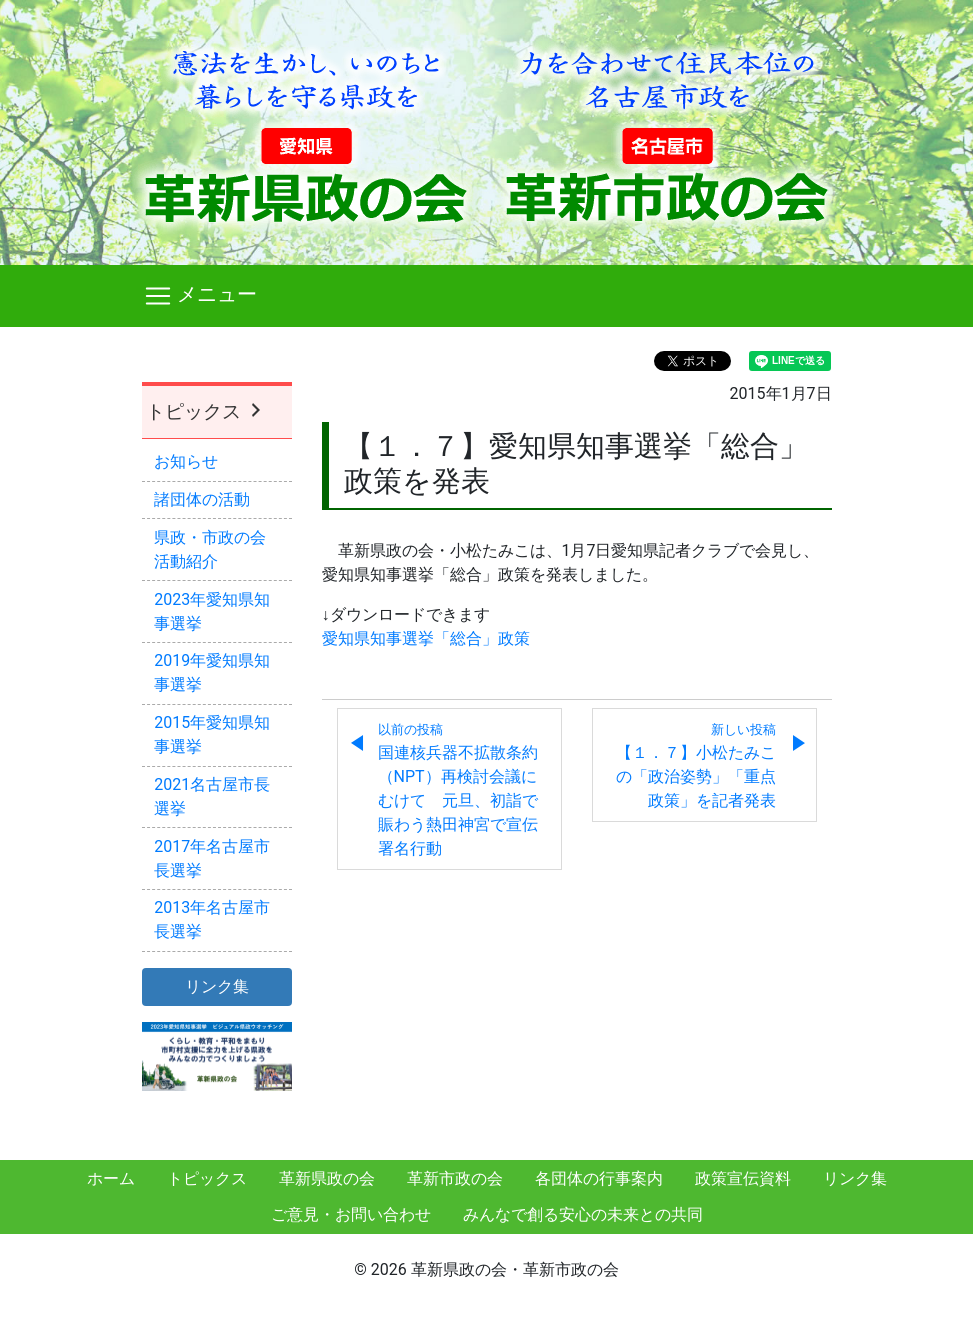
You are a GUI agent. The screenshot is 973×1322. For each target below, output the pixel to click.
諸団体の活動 (202, 499)
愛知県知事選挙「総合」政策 (426, 638)
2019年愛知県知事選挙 (212, 672)
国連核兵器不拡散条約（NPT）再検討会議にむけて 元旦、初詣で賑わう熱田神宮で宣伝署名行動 (458, 790)
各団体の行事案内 (599, 1178)
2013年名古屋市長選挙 (212, 919)
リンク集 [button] (217, 986)
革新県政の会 (327, 1178)
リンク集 (855, 1178)
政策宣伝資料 (743, 1178)
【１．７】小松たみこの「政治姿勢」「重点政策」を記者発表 (696, 766)
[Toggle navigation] (487, 296)
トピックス (206, 411)
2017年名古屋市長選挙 (212, 858)
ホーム (111, 1178)
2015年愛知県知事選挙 (212, 734)
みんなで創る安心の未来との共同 (583, 1214)
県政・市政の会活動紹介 (210, 549)
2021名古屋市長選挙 (212, 796)
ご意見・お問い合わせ (351, 1214)
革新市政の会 (455, 1178)
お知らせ (186, 461)
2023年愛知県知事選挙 (212, 611)
